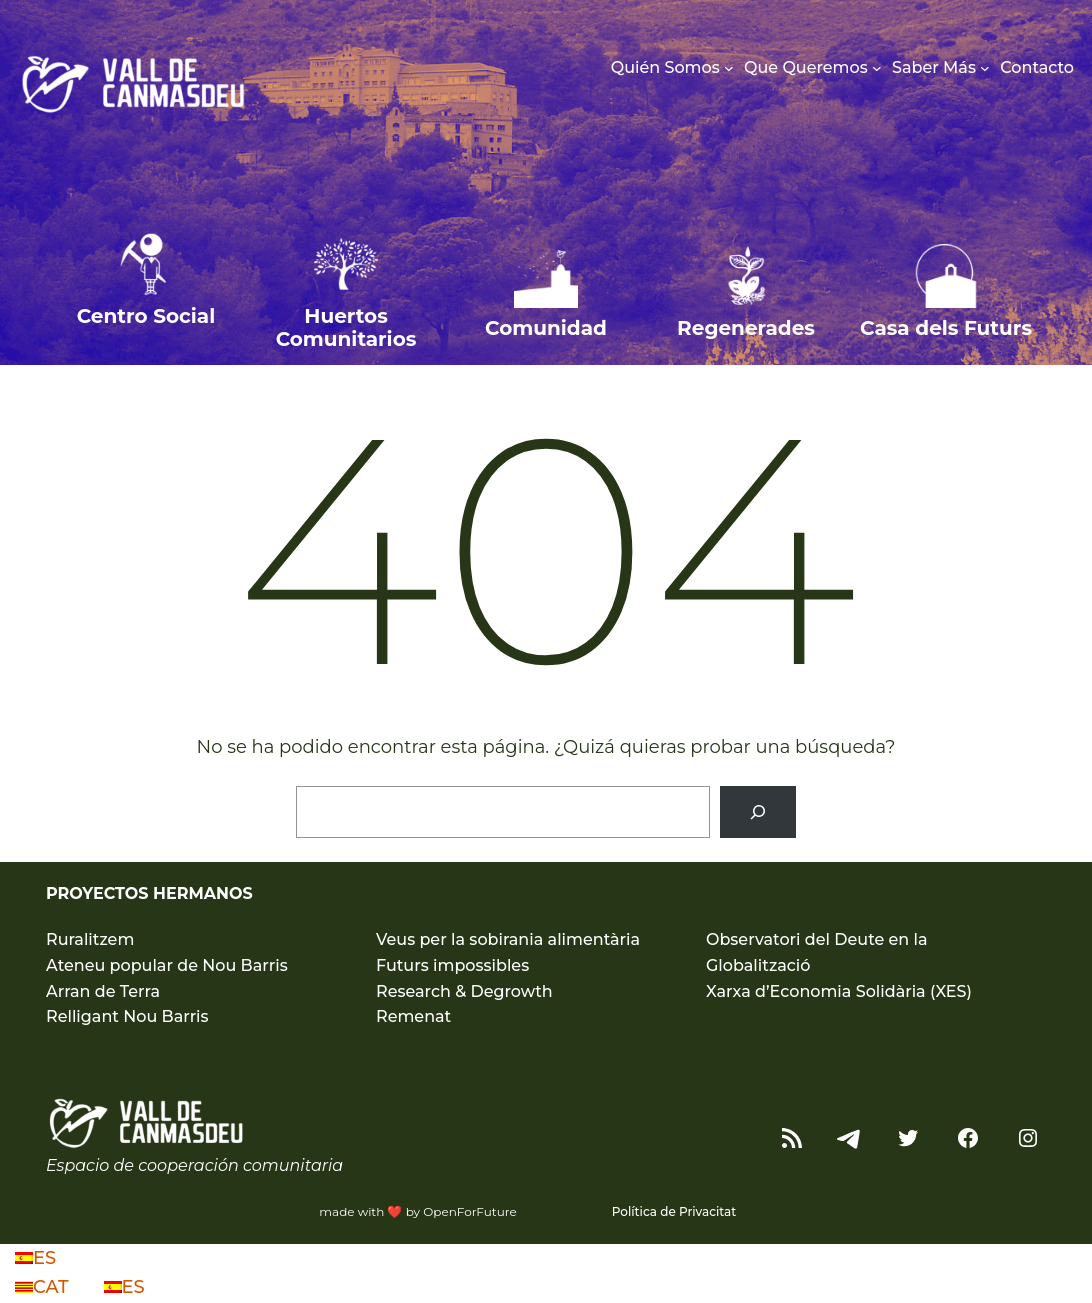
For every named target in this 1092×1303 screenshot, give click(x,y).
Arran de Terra (103, 991)
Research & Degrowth (464, 991)
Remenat (413, 1016)
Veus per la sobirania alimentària (508, 939)
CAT (44, 1287)
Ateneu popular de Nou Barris (167, 965)
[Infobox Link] (146, 293)
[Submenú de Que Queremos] (877, 68)
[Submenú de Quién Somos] (729, 68)
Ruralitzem (90, 939)
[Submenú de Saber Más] (985, 68)
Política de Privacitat (674, 1211)
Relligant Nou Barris (127, 1016)
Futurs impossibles (452, 965)
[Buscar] (758, 812)
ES (35, 1258)
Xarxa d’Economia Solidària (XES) (839, 991)
